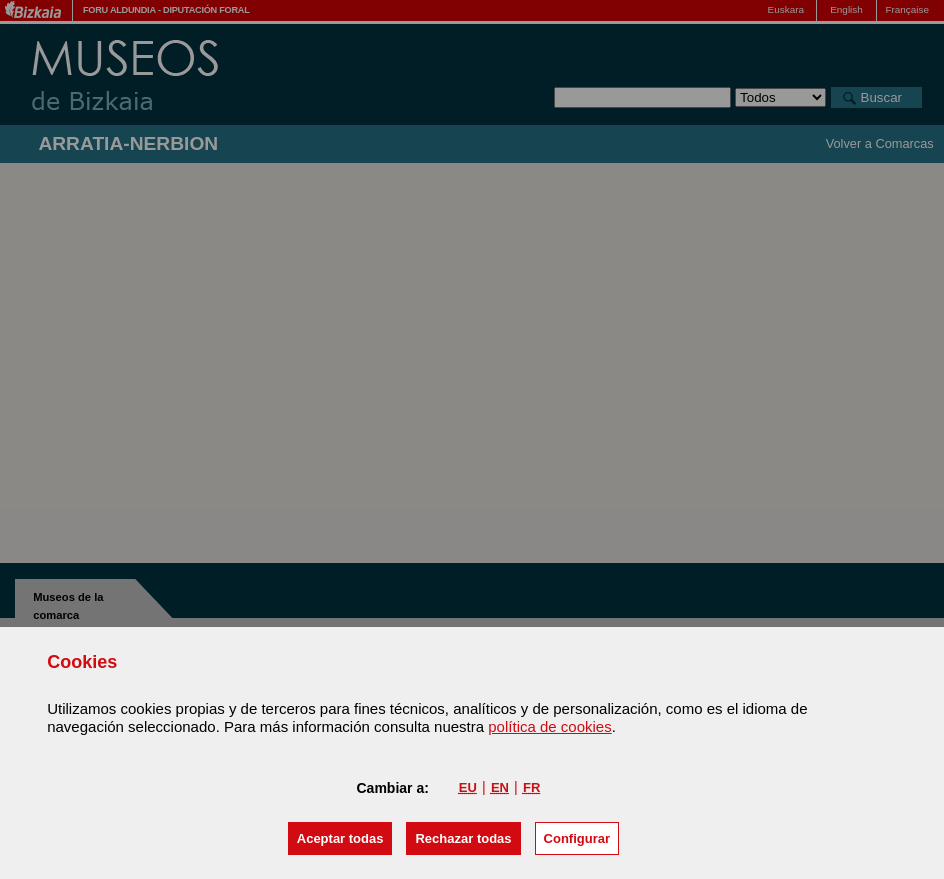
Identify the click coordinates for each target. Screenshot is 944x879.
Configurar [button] (577, 838)
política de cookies (549, 726)
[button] (340, 838)
